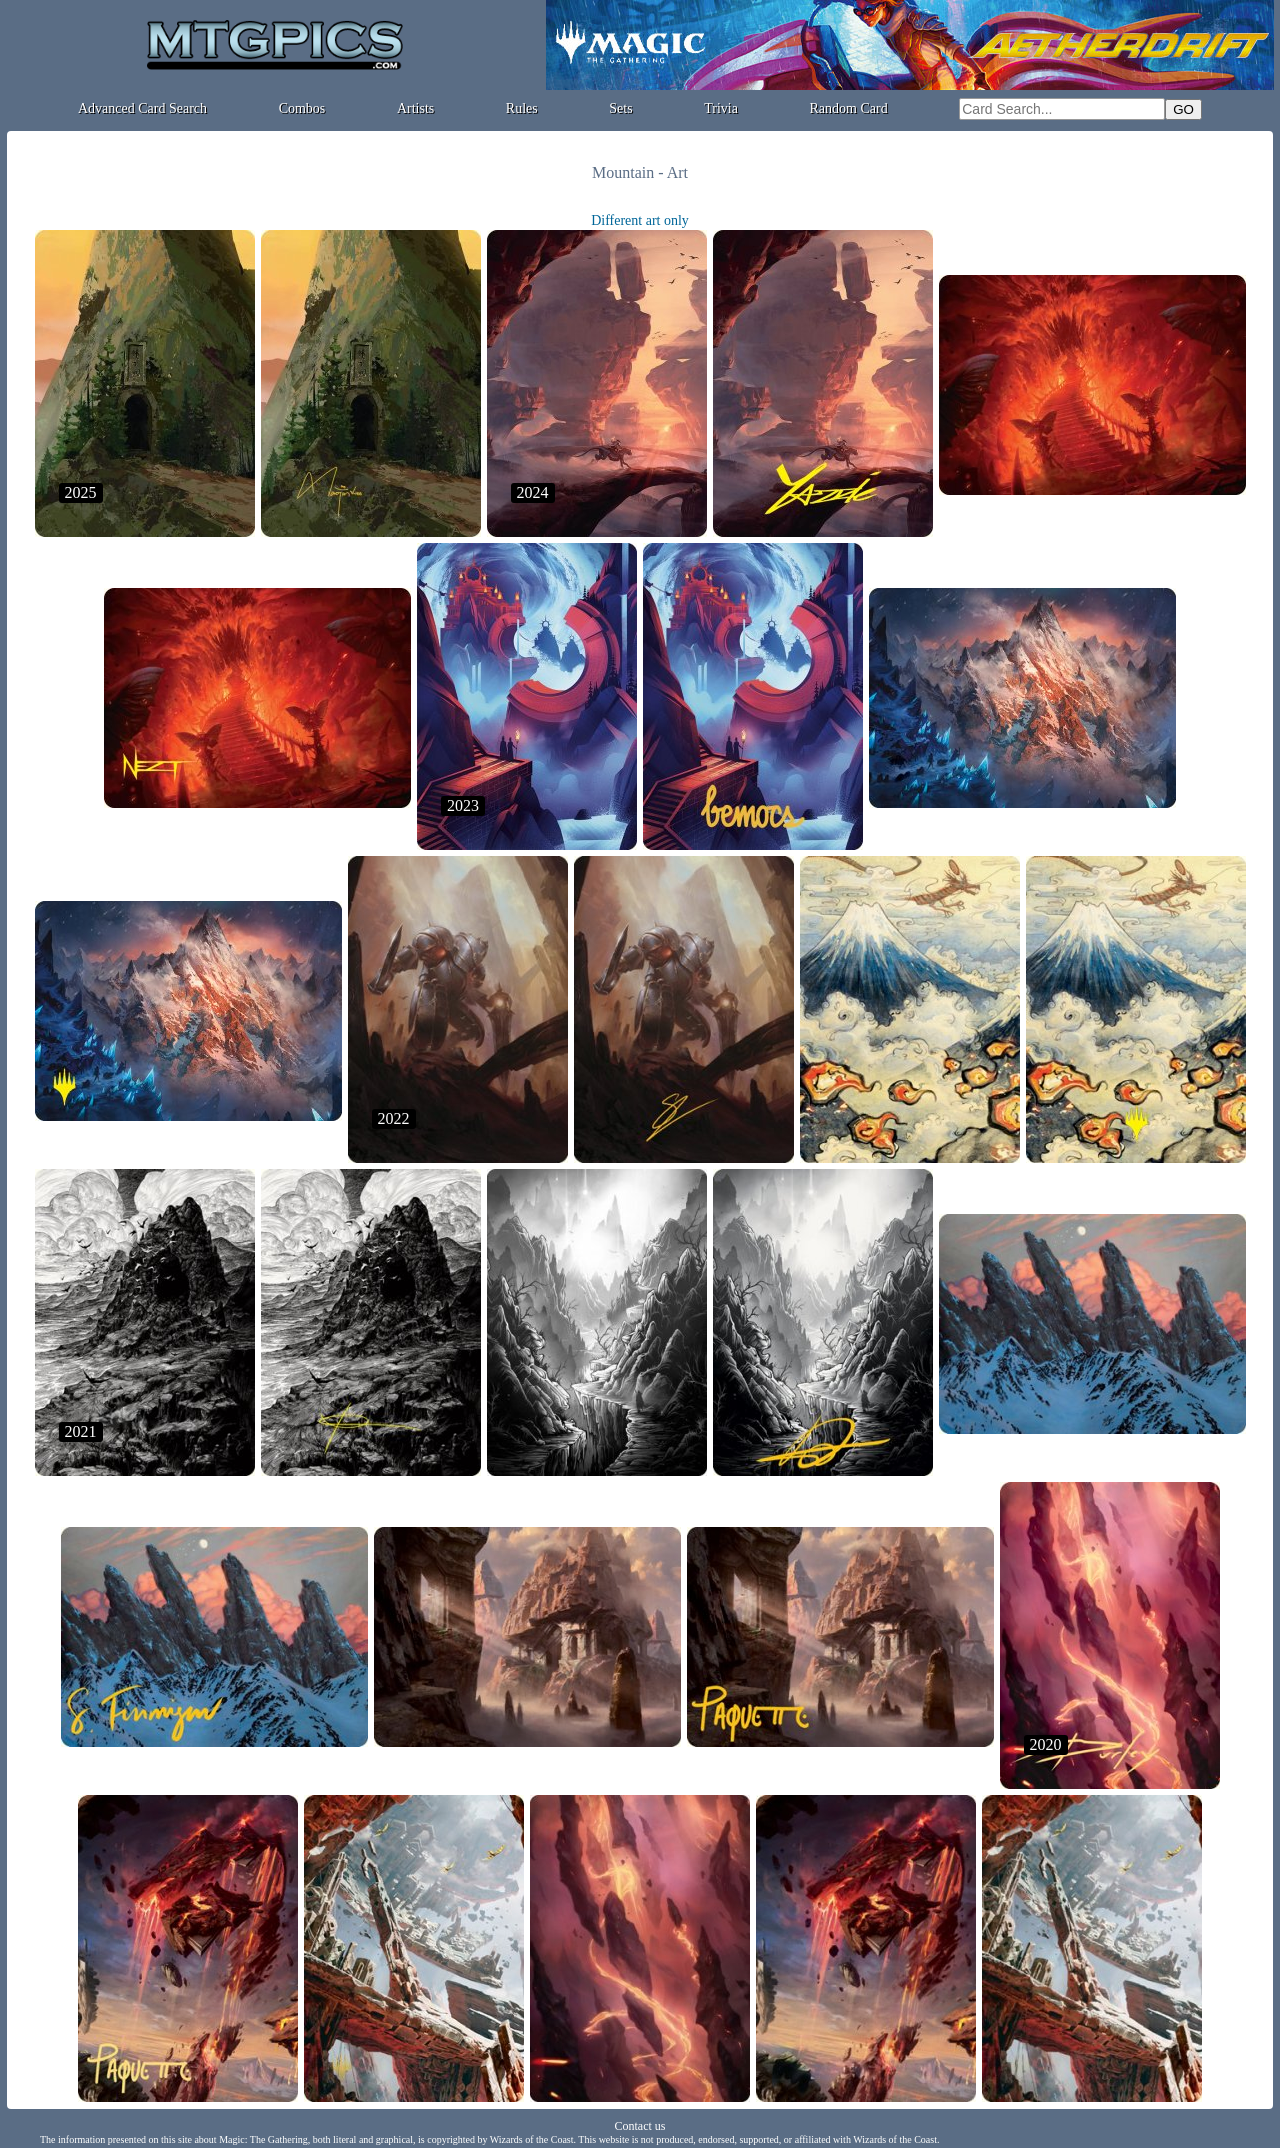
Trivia (721, 108)
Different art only (640, 220)
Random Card (849, 108)
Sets (620, 108)
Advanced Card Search (142, 108)
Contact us (640, 2126)
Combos (302, 108)
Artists (415, 108)
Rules (522, 108)
